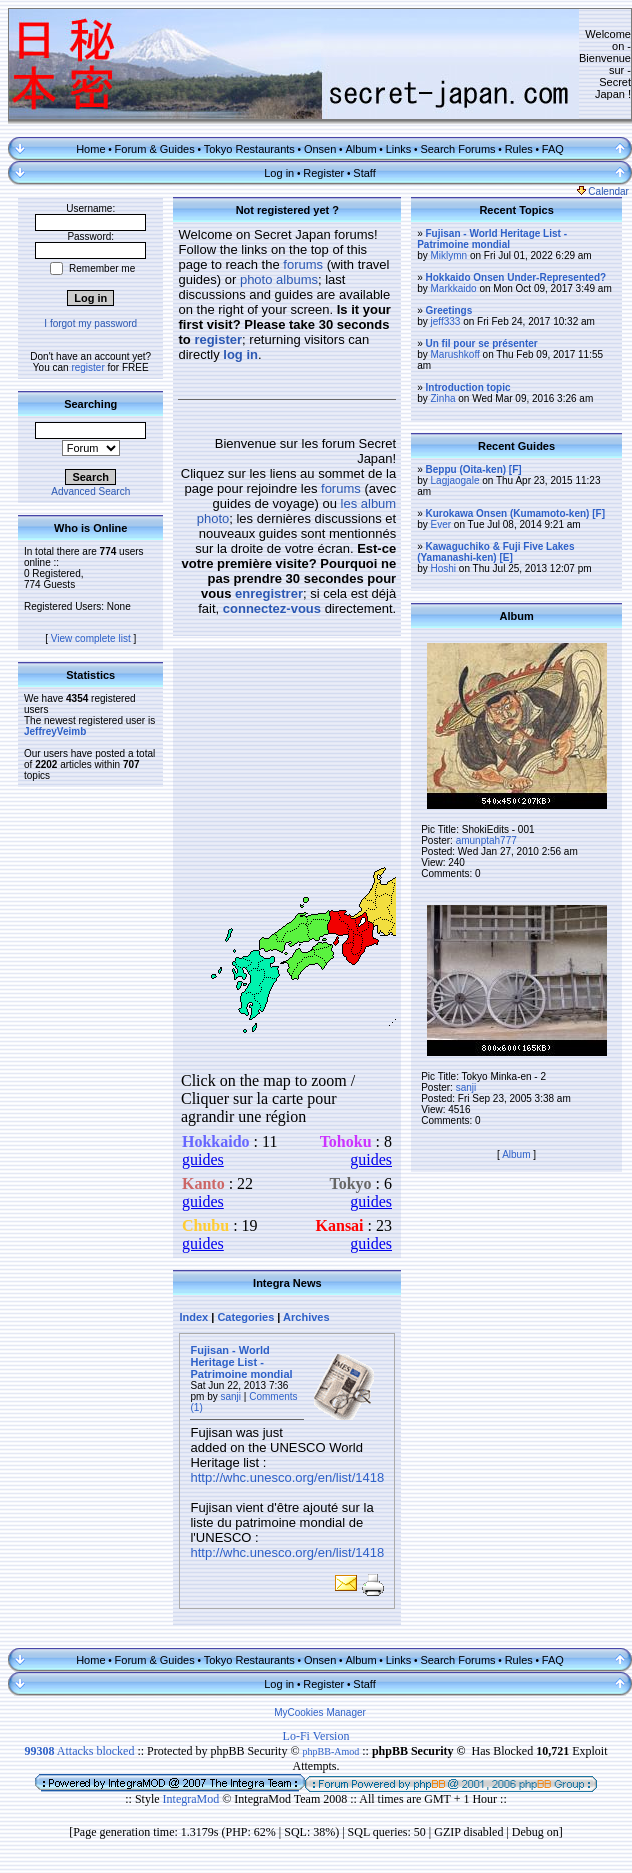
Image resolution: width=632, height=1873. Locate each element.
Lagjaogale (455, 480)
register (87, 367)
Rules (519, 149)
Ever (441, 524)
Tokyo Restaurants (249, 149)
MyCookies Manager (320, 1712)
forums (303, 264)
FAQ (553, 149)
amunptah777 (486, 840)
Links (399, 149)
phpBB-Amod (331, 1751)
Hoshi (444, 568)
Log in (279, 173)
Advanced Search (90, 491)
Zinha (443, 398)
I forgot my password (90, 323)
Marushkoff (455, 354)
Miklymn (449, 255)
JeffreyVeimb (55, 731)
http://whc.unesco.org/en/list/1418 (287, 1477)
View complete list (91, 638)
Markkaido (454, 288)
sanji (231, 1396)
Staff (364, 173)
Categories (245, 1317)
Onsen (320, 149)
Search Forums (457, 149)
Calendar (603, 191)
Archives (306, 1317)
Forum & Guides (155, 149)
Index (193, 1317)
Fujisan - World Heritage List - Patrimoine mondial (241, 1362)
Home (90, 149)
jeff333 (446, 321)
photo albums (279, 279)
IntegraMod (193, 1799)
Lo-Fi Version (316, 1736)
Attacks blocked (79, 1751)
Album (360, 149)
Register (323, 173)
